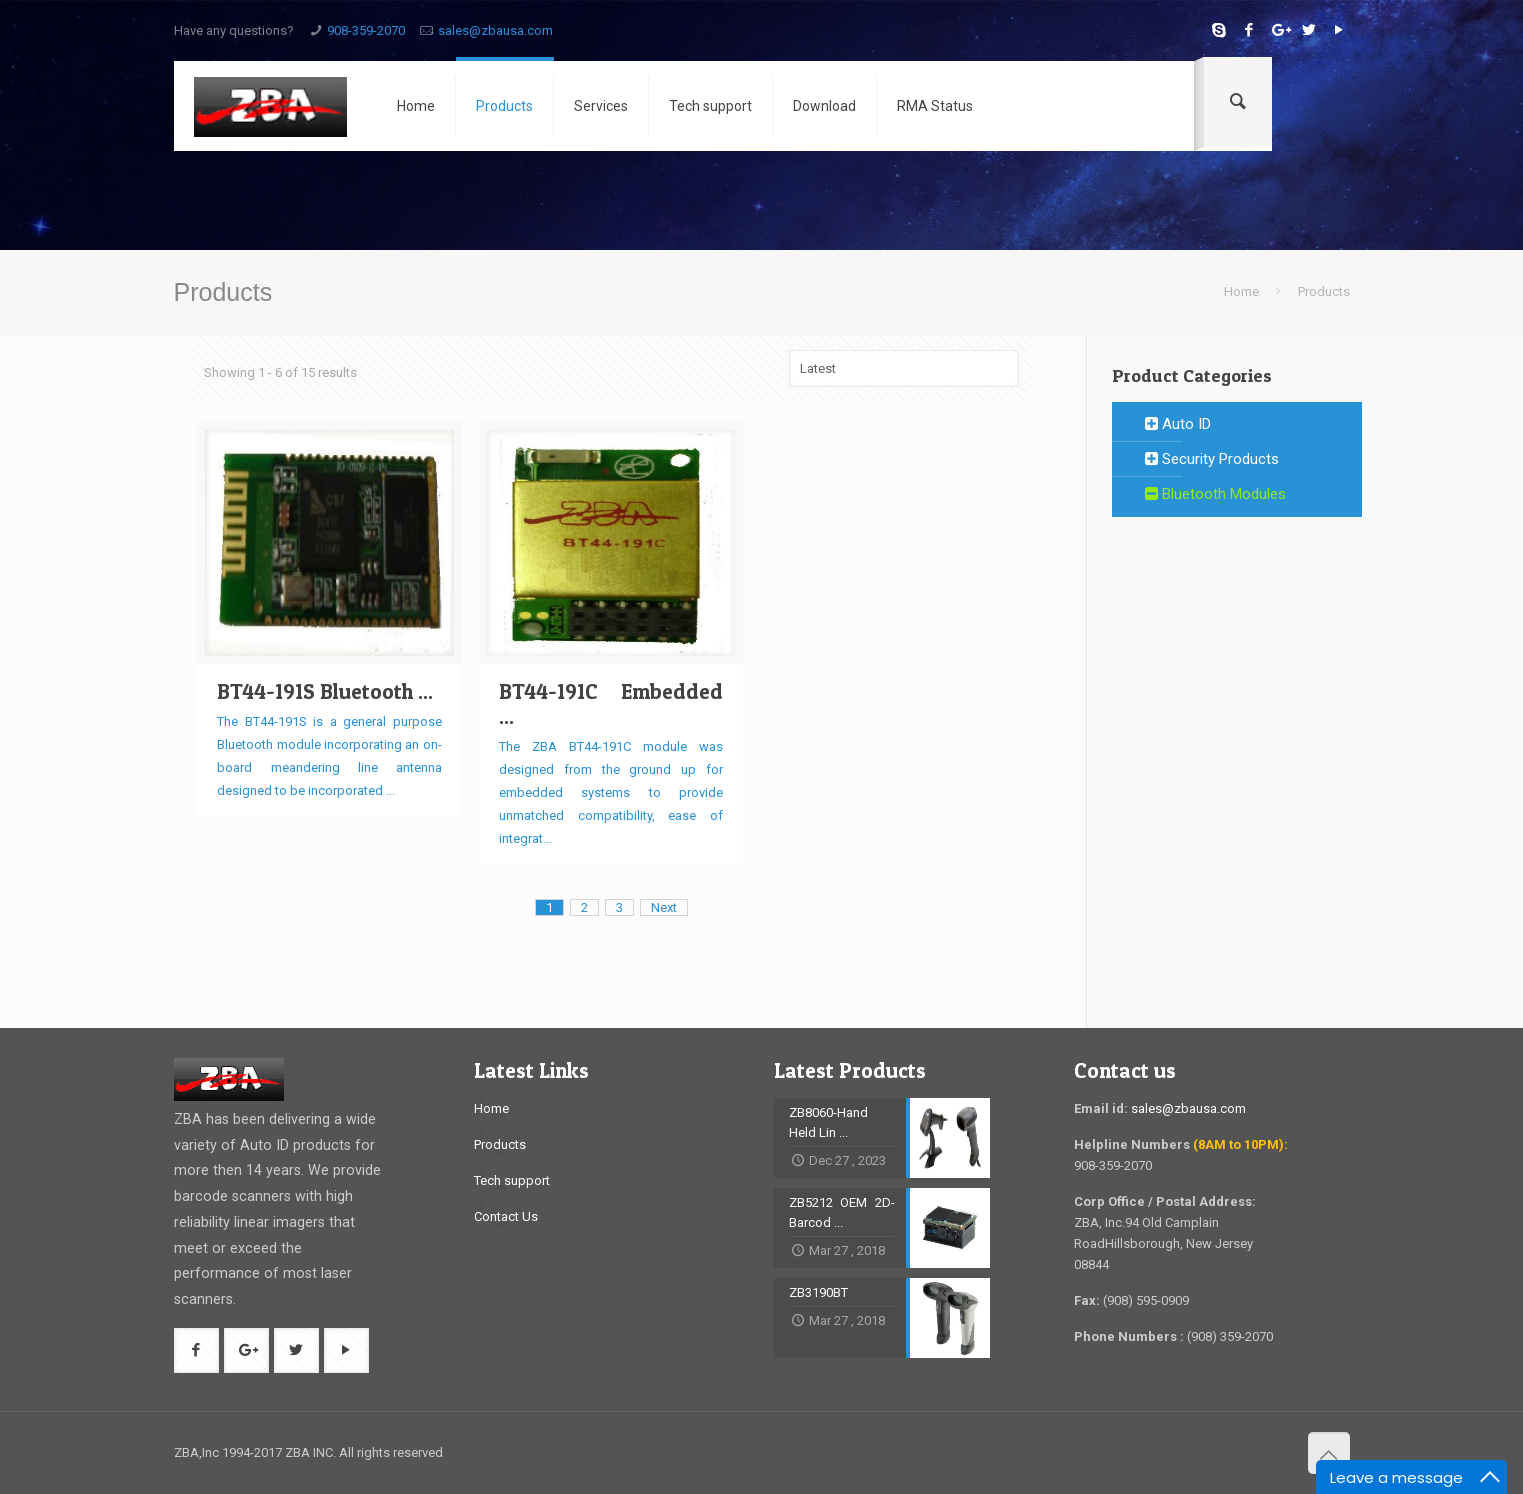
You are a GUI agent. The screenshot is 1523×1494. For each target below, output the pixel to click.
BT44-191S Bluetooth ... (325, 691)
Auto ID (1178, 424)
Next (664, 907)
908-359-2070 (366, 30)
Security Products (1212, 459)
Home (1241, 291)
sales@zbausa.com (495, 30)
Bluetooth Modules (1215, 494)
